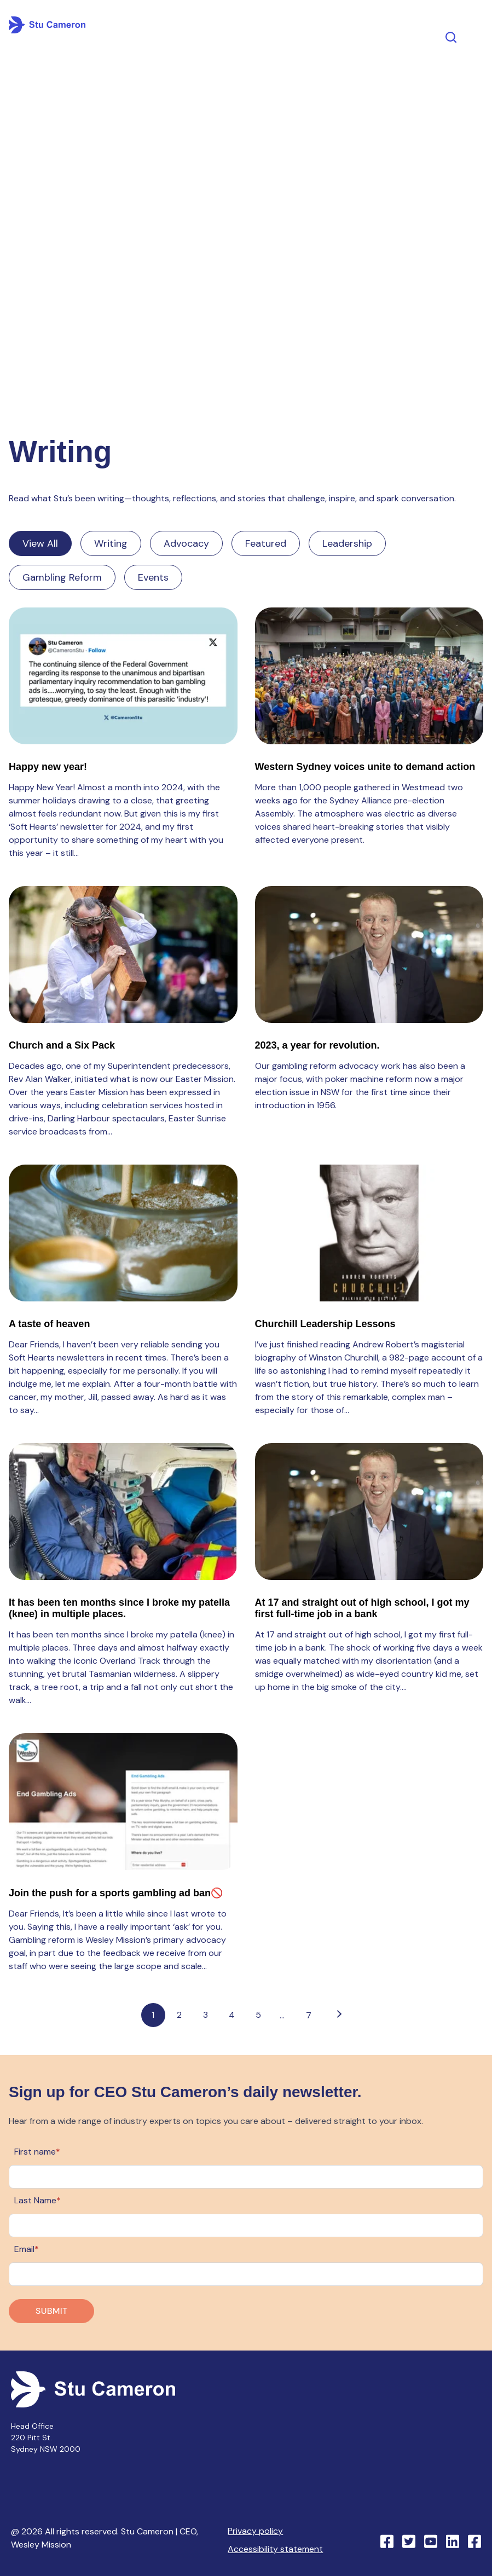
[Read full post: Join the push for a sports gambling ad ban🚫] (123, 1801)
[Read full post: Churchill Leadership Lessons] (369, 1233)
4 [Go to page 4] (232, 2015)
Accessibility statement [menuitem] (275, 2549)
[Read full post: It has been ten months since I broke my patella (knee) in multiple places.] (123, 1511)
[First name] (246, 2177)
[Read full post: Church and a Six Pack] (123, 954)
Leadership (347, 543)
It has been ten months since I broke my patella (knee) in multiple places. (119, 1608)
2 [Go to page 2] (179, 2015)
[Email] (246, 2274)
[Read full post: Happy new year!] (123, 675)
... (282, 2015)
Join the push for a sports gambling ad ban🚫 (116, 1893)
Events (153, 577)
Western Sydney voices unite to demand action (365, 766)
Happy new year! (48, 766)
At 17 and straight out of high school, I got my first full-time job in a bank (362, 1608)
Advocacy (186, 543)
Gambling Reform (62, 577)
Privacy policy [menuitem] (255, 2531)
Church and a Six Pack (62, 1045)
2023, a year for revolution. (317, 1045)
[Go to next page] (339, 2015)
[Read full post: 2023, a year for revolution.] (369, 954)
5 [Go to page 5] (258, 2015)
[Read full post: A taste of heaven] (123, 1233)
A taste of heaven (49, 1323)
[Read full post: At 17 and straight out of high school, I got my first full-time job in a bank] (369, 1511)
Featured (265, 543)
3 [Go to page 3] (205, 2015)
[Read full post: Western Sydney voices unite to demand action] (369, 675)
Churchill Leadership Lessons (325, 1323)
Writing (111, 543)
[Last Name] (246, 2225)
